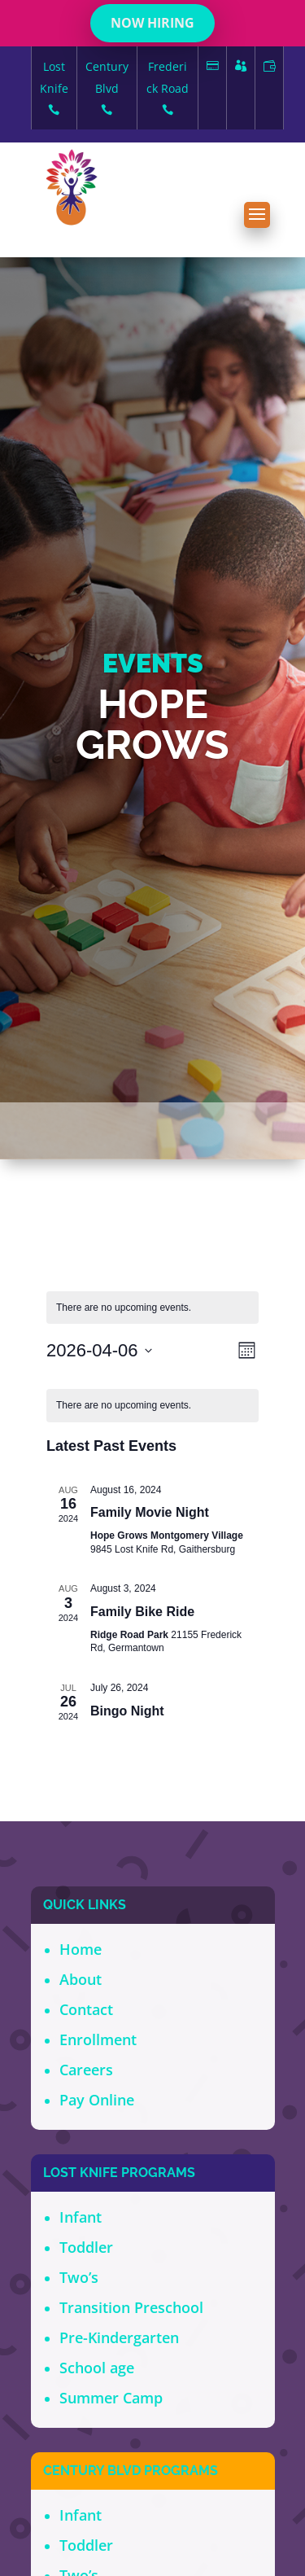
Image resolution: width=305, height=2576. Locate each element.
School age (96, 2367)
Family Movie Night (149, 1512)
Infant (80, 2217)
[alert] (152, 1405)
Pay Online (96, 2099)
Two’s (78, 2277)
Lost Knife (54, 89)
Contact (86, 2009)
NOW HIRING (152, 23)
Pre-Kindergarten (119, 2337)
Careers (86, 2069)
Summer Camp (111, 2397)
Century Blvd (107, 89)
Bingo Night (127, 1711)
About (80, 1979)
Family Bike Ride (142, 1612)
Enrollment (98, 2039)
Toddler (86, 2247)
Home (80, 1949)
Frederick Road (168, 89)
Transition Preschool (131, 2307)
